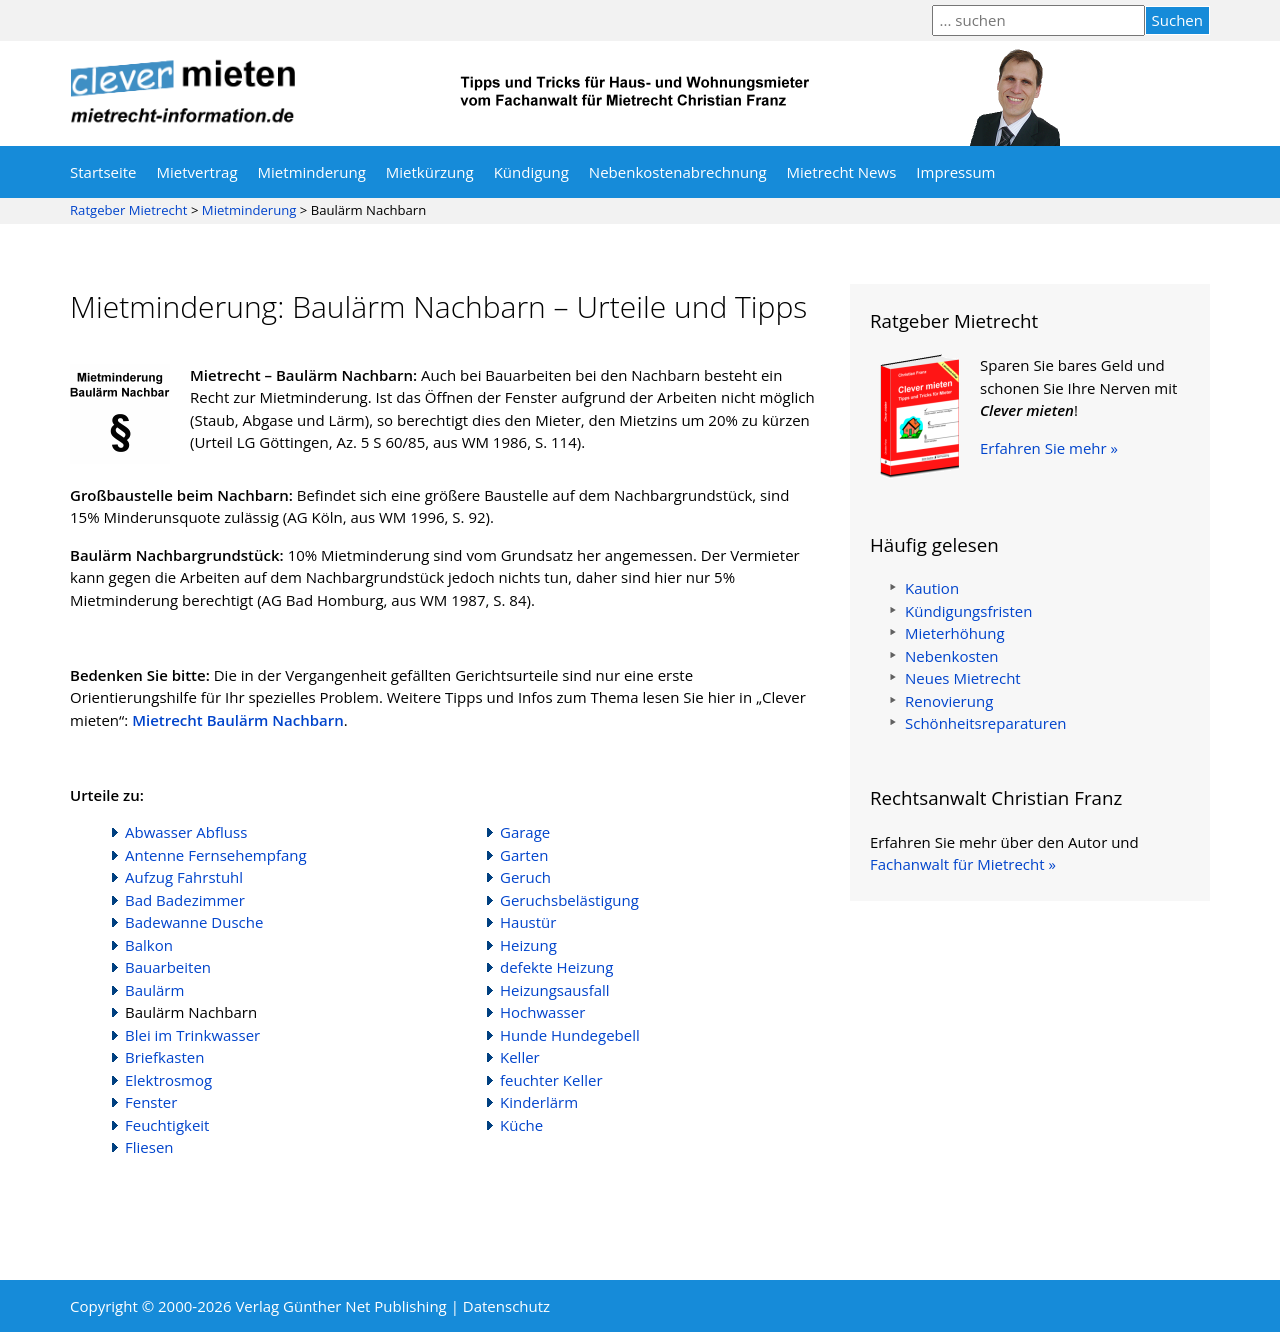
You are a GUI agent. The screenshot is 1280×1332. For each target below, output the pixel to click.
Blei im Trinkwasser (192, 1035)
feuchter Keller (551, 1080)
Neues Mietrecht (963, 678)
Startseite (103, 172)
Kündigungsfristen (968, 611)
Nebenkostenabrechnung (678, 172)
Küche (521, 1125)
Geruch (525, 877)
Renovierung (949, 701)
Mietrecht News (842, 172)
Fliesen (149, 1147)
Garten (524, 855)
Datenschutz (506, 1306)
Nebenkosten (952, 656)
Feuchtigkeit (167, 1125)
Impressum (955, 172)
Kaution (932, 588)
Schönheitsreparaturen (986, 723)
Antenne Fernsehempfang (216, 855)
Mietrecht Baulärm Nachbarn (238, 720)
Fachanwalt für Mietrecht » (963, 864)
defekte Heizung (556, 967)
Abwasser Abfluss (186, 832)
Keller (520, 1057)
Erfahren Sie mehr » (1049, 448)
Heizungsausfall (555, 990)
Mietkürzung (430, 172)
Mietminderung (312, 172)
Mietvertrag (197, 172)
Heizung (528, 945)
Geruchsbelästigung (569, 900)
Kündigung (531, 172)
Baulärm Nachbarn (191, 1012)
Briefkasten (164, 1057)
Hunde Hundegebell (570, 1035)
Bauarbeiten (168, 967)
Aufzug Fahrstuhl (184, 877)
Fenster (151, 1102)
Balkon (149, 945)
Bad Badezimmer (185, 900)
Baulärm (154, 990)
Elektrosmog (168, 1080)
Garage (525, 832)
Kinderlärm (539, 1102)
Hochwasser (542, 1012)
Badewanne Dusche (194, 922)
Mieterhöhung (955, 633)
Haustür (528, 922)
